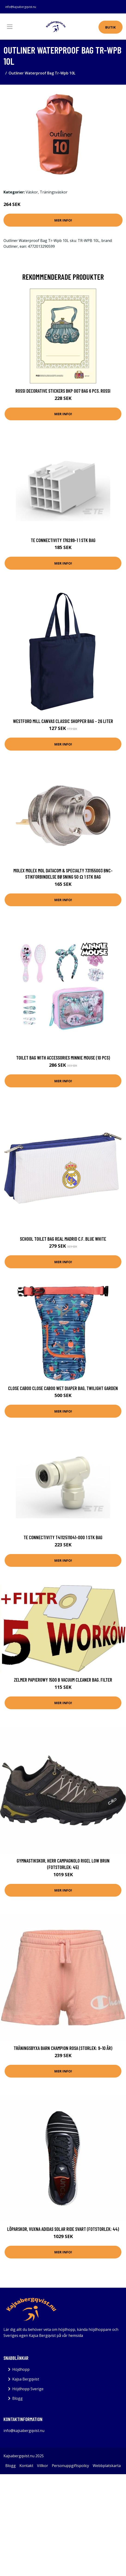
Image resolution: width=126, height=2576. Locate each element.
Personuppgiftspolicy (70, 2465)
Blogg (17, 2398)
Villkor (42, 2465)
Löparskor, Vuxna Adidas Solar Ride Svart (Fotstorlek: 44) (63, 2229)
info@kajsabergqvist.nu (20, 7)
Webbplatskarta (107, 2465)
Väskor (32, 192)
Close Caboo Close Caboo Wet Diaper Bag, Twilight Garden (63, 1388)
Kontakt (26, 2465)
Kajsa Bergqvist (25, 2379)
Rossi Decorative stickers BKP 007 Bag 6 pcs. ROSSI (63, 391)
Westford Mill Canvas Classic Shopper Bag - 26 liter (63, 721)
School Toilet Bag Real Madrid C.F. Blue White (63, 1239)
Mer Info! (63, 220)
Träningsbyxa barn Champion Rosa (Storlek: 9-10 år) (63, 2048)
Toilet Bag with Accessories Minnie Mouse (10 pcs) (63, 1057)
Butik (110, 27)
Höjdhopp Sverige (27, 2388)
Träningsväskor (54, 192)
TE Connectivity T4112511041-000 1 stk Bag (63, 1537)
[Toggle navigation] (9, 26)
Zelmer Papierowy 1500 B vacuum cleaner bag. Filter (63, 1680)
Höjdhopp (21, 2369)
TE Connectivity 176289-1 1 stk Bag (63, 540)
